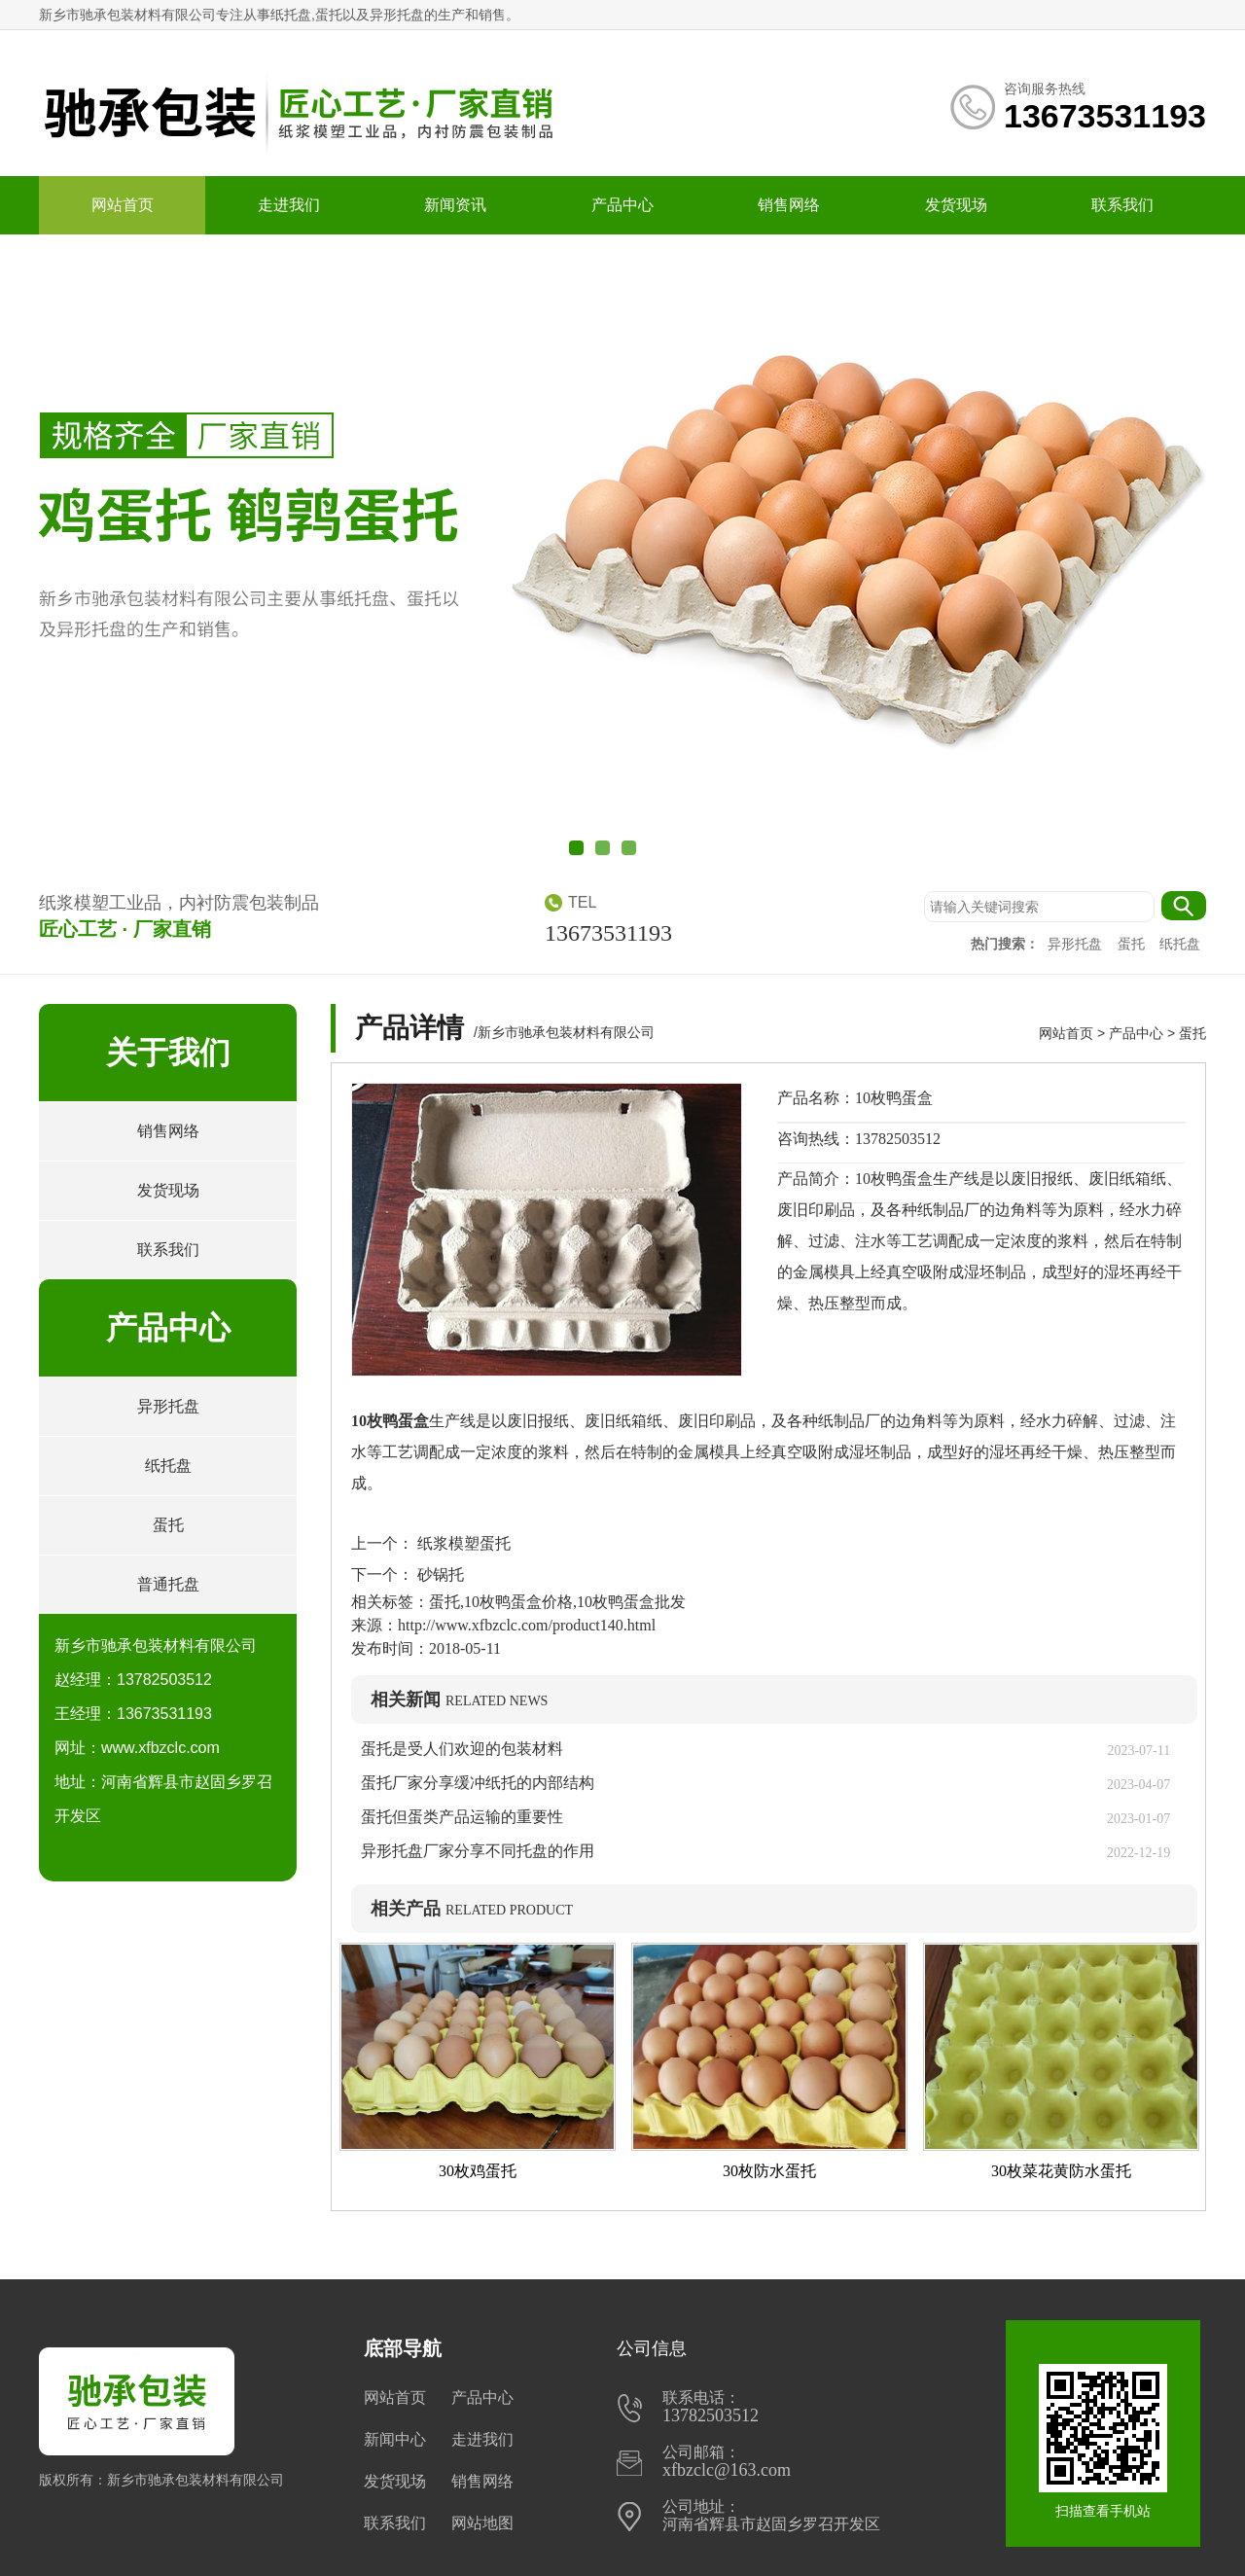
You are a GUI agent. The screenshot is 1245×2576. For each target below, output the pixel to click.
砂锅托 (438, 1574)
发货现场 (956, 205)
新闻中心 (395, 2439)
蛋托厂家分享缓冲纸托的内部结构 (485, 1782)
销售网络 (789, 205)
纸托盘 (1179, 944)
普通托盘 (168, 1584)
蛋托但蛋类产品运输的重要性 (462, 1816)
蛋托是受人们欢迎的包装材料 (462, 1748)
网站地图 (482, 2523)
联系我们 (1122, 205)
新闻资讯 (455, 205)
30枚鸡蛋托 (477, 2171)
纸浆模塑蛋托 (462, 1543)
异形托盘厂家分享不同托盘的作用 (477, 1851)
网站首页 (122, 205)
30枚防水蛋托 (769, 2171)
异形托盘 (1077, 944)
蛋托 (1133, 944)
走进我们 (289, 205)
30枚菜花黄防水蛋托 (1061, 2171)
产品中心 (622, 205)
